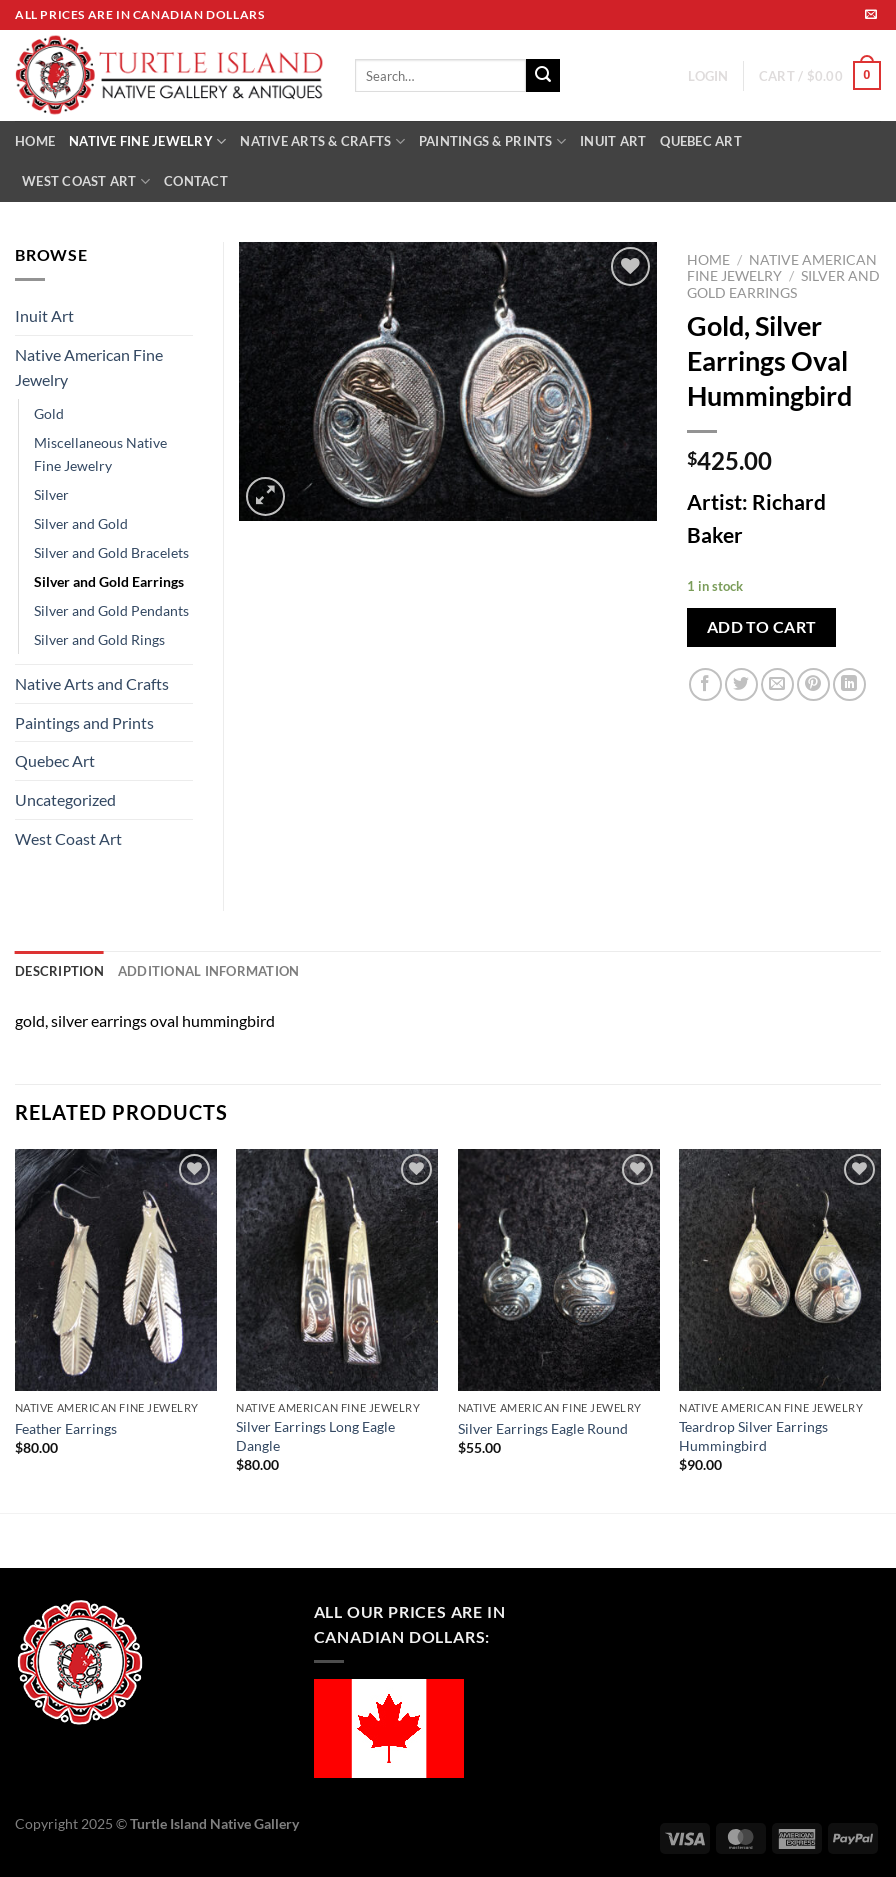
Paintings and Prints (84, 722)
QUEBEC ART (701, 141)
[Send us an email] (871, 15)
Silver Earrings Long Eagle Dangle (315, 1436)
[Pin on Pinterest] (813, 684)
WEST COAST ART (86, 181)
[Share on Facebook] (705, 684)
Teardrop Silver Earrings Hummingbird (753, 1436)
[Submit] (543, 76)
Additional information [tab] (209, 971)
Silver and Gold (81, 523)
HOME (35, 141)
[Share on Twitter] (741, 684)
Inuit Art (44, 315)
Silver (51, 494)
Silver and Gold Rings (99, 639)
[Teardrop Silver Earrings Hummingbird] (780, 1270)
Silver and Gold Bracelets (111, 552)
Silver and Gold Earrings (783, 284)
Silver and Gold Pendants (111, 610)
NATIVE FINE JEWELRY (147, 141)
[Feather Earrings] (116, 1270)
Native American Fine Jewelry (89, 367)
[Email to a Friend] (777, 684)
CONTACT (196, 181)
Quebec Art (55, 760)
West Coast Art (68, 838)
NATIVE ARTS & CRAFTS (322, 141)
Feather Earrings (66, 1428)
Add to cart (762, 627)
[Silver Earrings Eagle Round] (559, 1270)
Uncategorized (65, 799)
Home (708, 260)
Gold (49, 413)
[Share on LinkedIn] (849, 684)
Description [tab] (59, 971)
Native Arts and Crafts (92, 683)
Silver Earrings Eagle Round (543, 1428)
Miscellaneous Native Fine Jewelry (100, 454)
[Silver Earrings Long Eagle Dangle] (337, 1270)
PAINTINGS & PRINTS (492, 141)
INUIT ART (613, 141)
